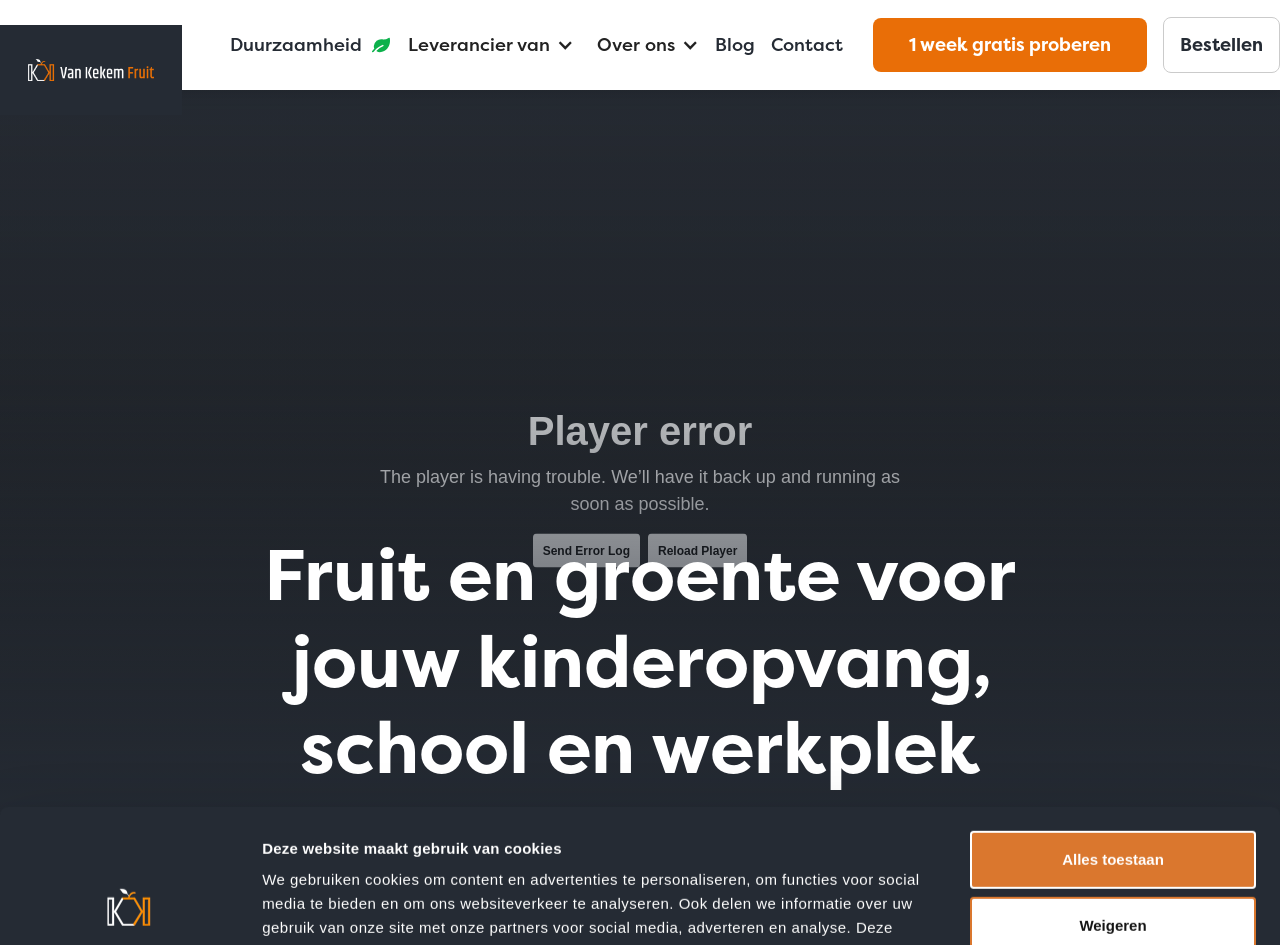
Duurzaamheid (296, 44)
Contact (807, 44)
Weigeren (1112, 799)
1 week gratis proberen (1010, 44)
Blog (735, 44)
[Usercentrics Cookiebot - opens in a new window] (129, 906)
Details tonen (309, 904)
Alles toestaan (1113, 734)
